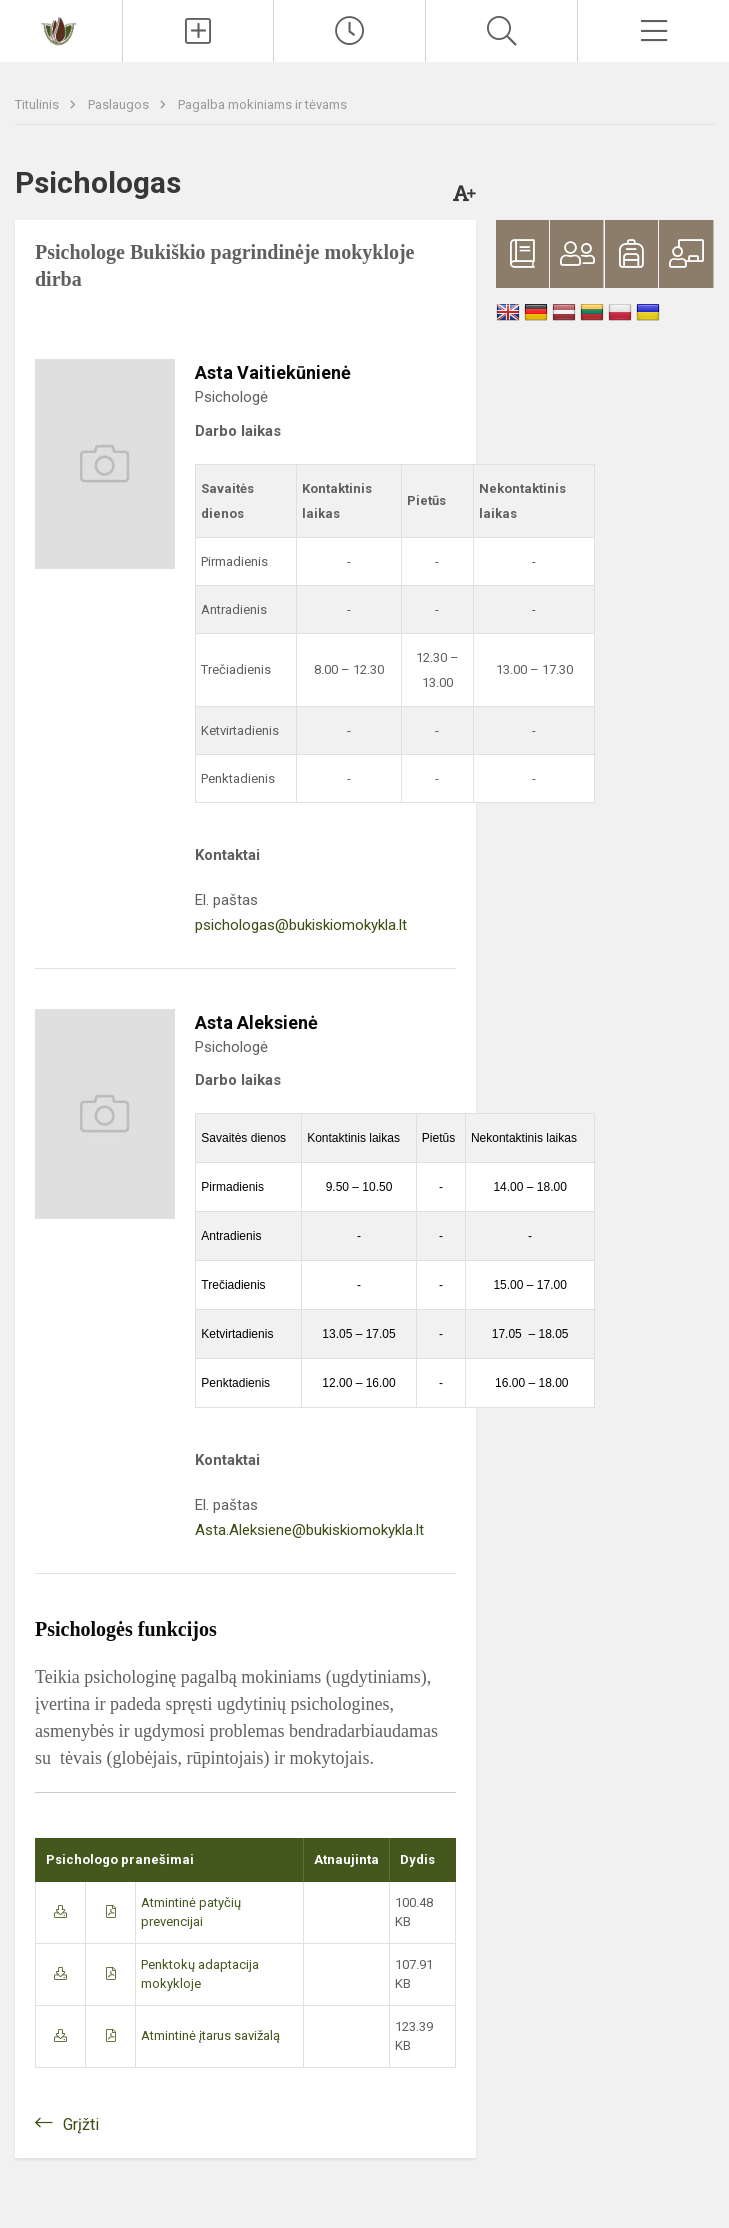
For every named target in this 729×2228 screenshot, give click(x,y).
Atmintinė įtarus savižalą (210, 2035)
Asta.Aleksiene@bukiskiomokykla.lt (309, 1530)
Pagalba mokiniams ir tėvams (262, 104)
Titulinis (38, 104)
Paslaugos (120, 104)
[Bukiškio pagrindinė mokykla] (61, 28)
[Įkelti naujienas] (198, 31)
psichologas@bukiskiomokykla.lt (301, 925)
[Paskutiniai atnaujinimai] (349, 31)
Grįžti (81, 2124)
